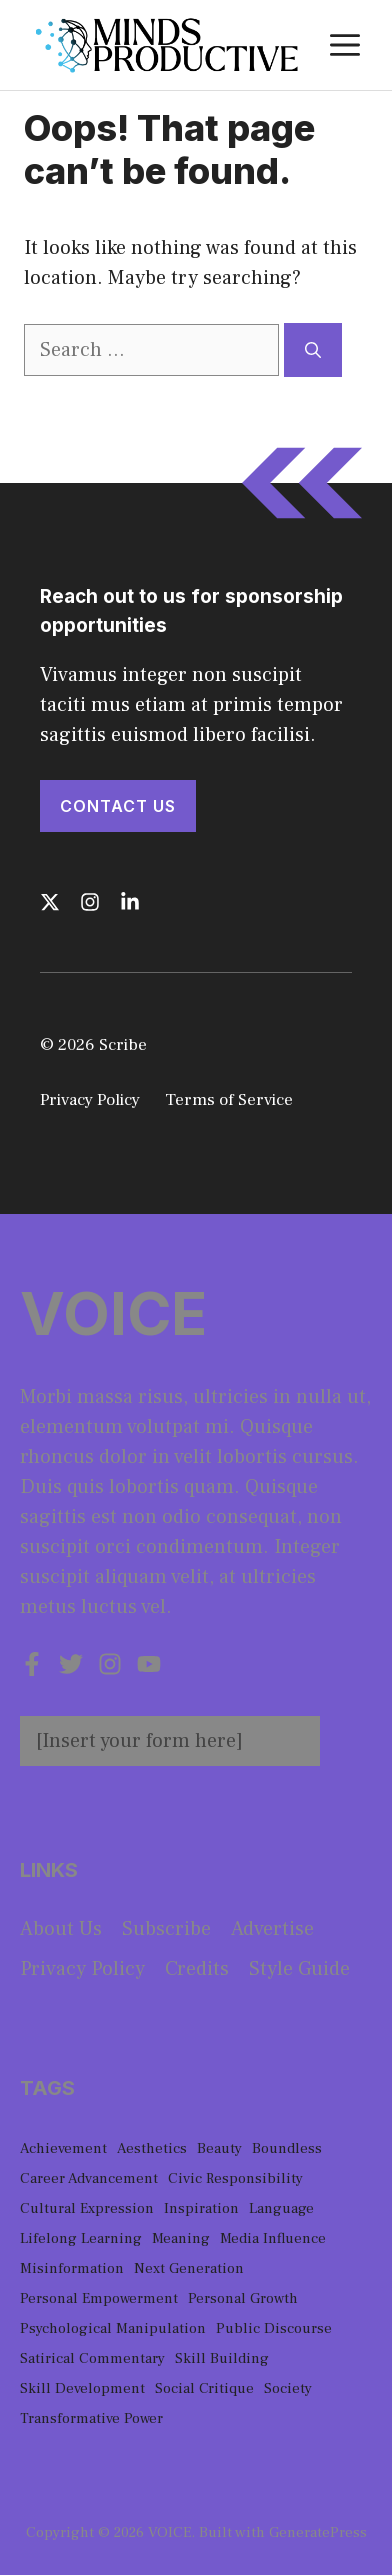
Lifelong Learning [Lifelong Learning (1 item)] (81, 2238)
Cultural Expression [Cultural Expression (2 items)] (87, 2208)
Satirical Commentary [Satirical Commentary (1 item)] (92, 2358)
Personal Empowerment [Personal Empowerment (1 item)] (99, 2298)
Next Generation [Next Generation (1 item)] (189, 2268)
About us (61, 1929)
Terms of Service (229, 1100)
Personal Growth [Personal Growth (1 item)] (243, 2298)
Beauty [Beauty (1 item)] (219, 2148)
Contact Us (118, 806)
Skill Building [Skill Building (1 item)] (222, 2358)
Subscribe (166, 1929)
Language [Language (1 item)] (281, 2208)
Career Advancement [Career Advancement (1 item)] (89, 2178)
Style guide (299, 1969)
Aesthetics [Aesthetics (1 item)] (152, 2148)
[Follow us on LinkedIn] (130, 902)
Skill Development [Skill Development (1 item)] (82, 2388)
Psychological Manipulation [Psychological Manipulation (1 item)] (113, 2328)
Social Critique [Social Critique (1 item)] (204, 2388)
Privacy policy (82, 1969)
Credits (197, 1969)
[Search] (313, 350)
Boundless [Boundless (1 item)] (287, 2148)
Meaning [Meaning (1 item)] (181, 2238)
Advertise (272, 1929)
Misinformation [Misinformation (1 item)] (72, 2268)
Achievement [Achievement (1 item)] (63, 2148)
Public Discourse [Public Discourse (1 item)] (274, 2328)
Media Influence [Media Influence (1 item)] (273, 2238)
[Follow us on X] (50, 902)
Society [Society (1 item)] (288, 2388)
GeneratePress (318, 2532)
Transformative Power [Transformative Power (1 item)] (91, 2418)
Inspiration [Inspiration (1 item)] (201, 2208)
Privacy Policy (90, 1100)
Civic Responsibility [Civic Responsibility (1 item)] (235, 2178)
